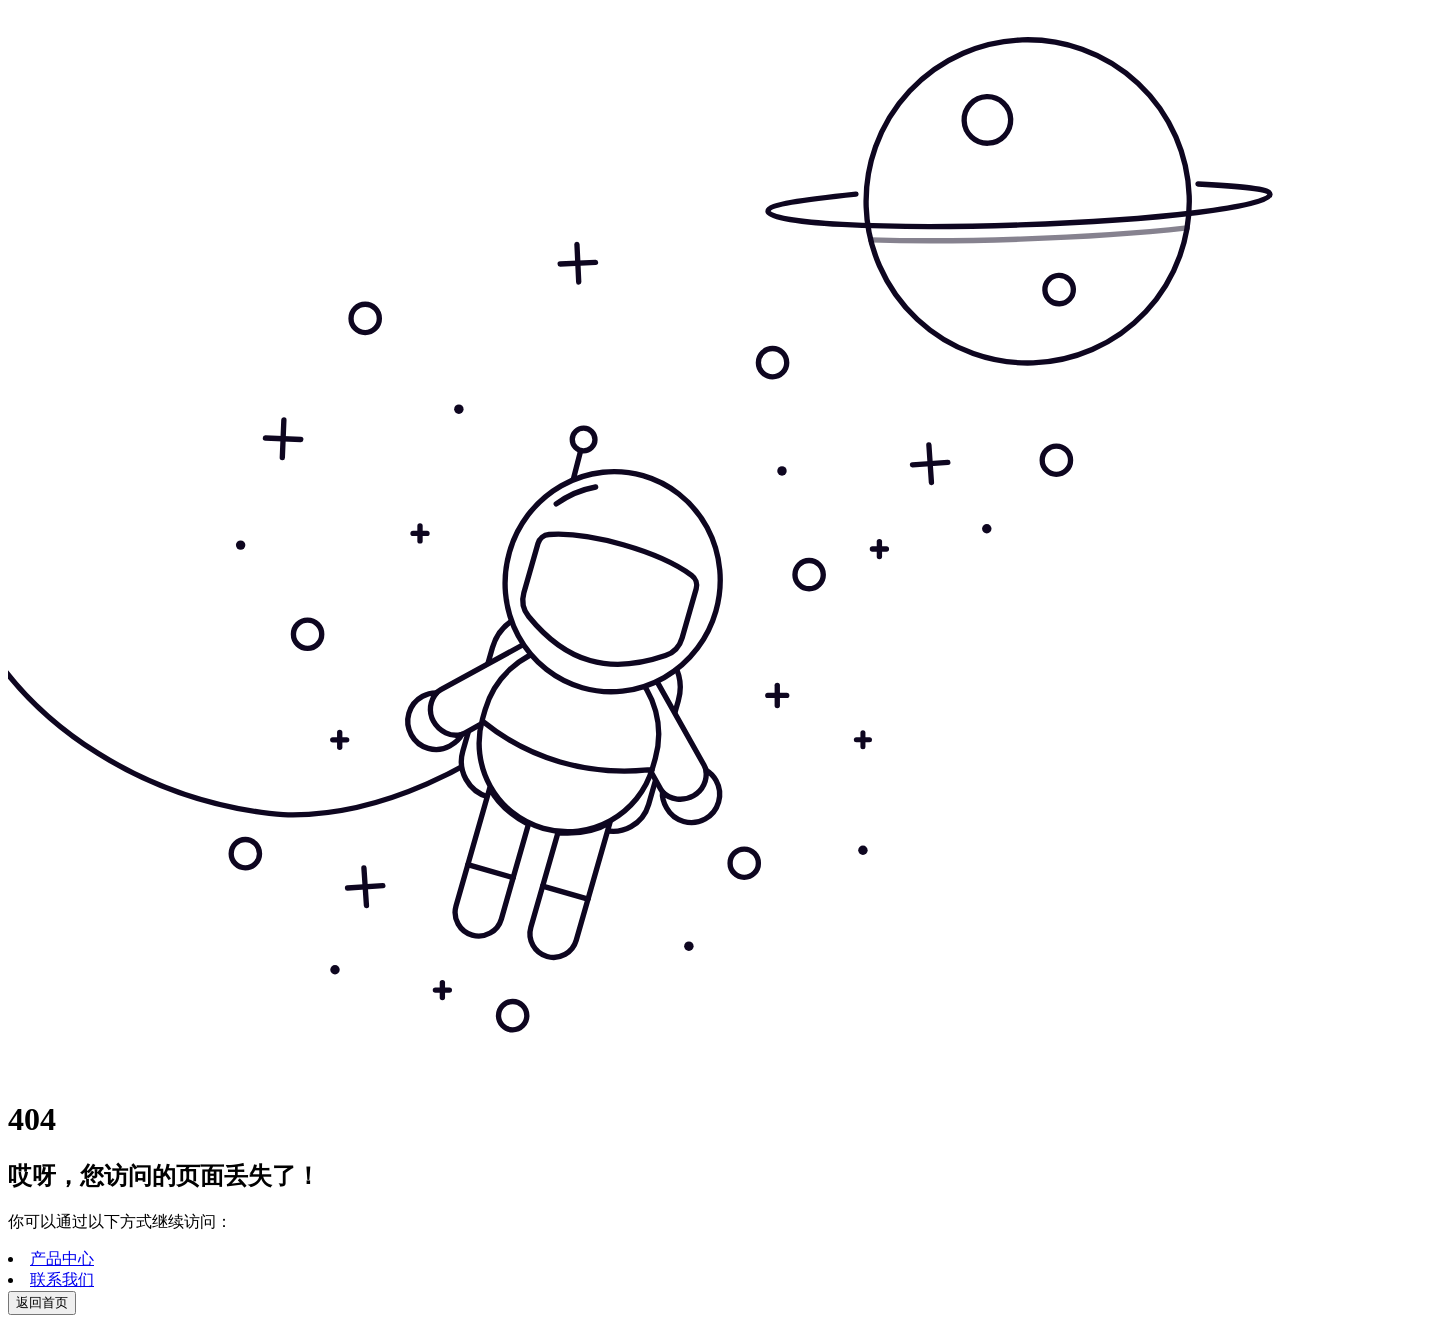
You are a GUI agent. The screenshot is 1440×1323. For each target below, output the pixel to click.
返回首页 (42, 1302)
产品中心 (62, 1258)
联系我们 (62, 1279)
